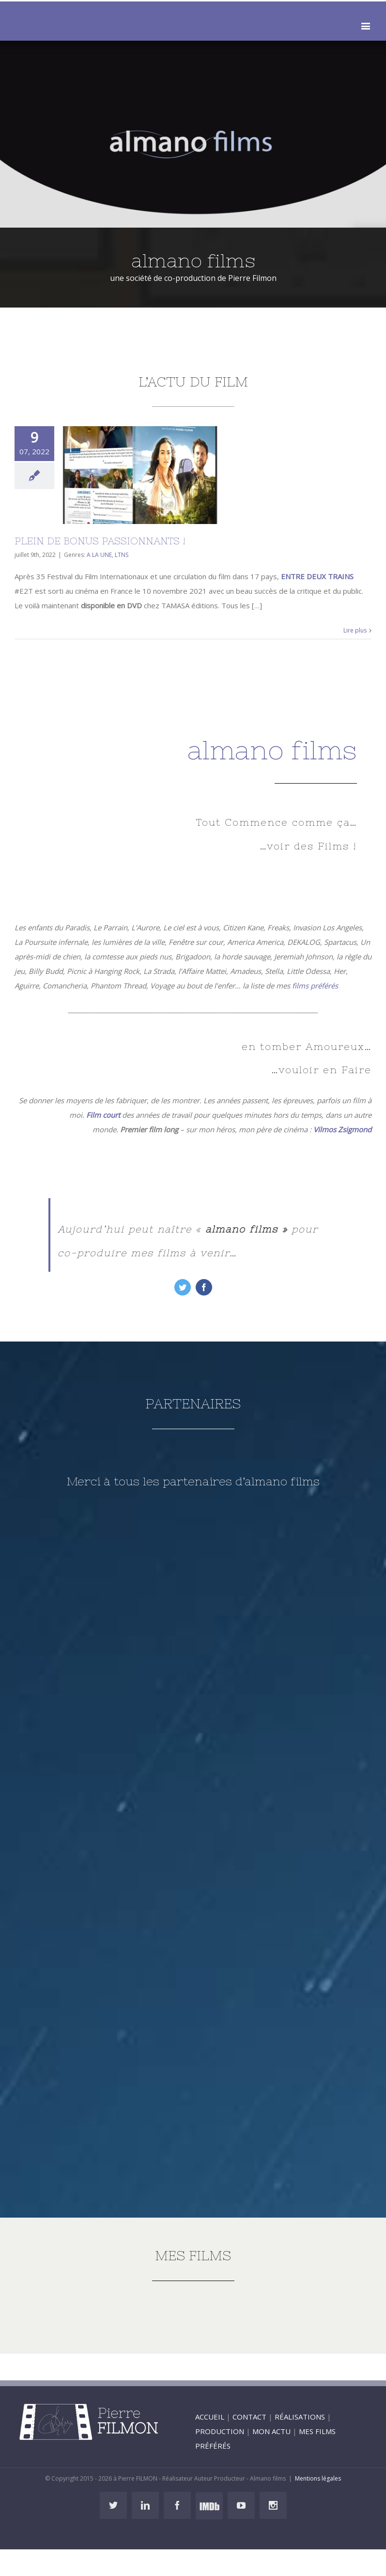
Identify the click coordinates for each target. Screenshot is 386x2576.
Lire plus (355, 630)
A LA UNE (99, 555)
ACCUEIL (209, 2417)
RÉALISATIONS (300, 2417)
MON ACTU (271, 2431)
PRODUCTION (219, 2431)
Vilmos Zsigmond (342, 1129)
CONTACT (249, 2417)
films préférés (315, 985)
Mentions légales (318, 2478)
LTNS (121, 555)
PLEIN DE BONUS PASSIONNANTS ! (100, 540)
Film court (103, 1115)
